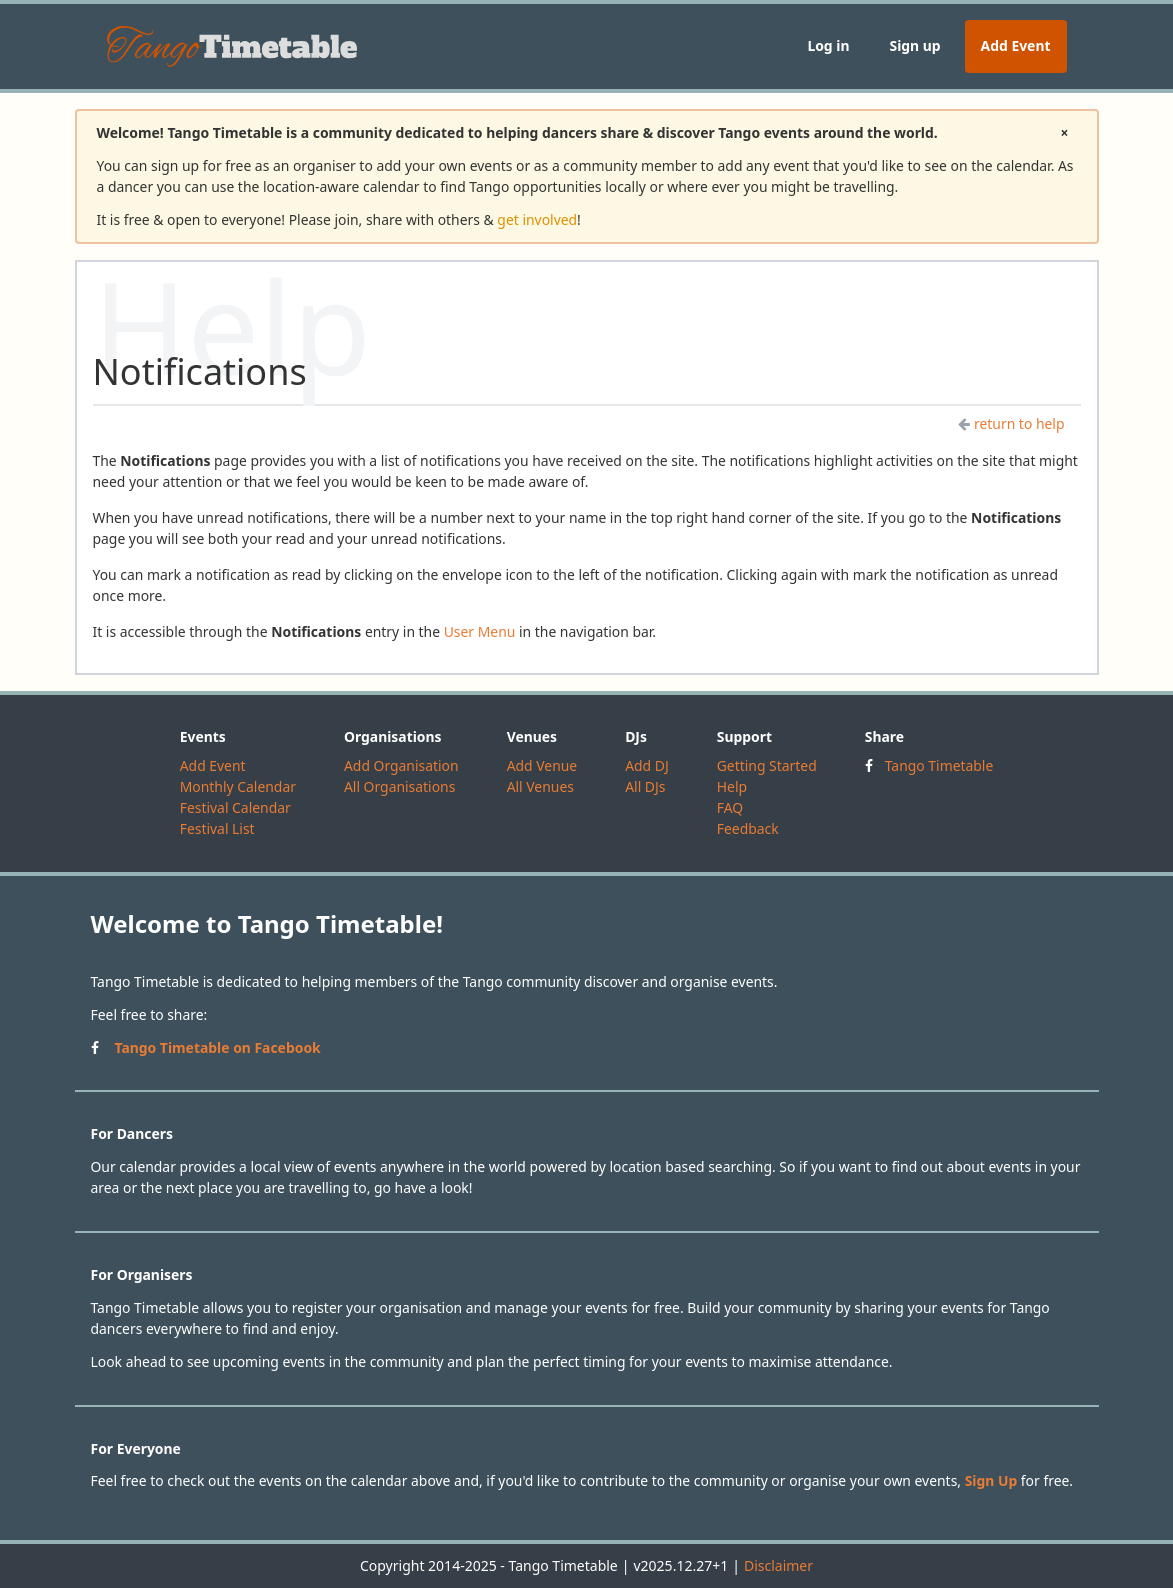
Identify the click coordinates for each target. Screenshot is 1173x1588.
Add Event (1016, 45)
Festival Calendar (235, 807)
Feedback (748, 828)
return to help (1011, 423)
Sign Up (991, 1480)
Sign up (914, 45)
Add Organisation (401, 765)
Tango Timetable (939, 765)
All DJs (645, 786)
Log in (828, 45)
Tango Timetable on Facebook (218, 1047)
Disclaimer (778, 1565)
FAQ (730, 807)
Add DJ (647, 765)
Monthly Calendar (238, 786)
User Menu (480, 631)
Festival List (217, 828)
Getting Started (767, 765)
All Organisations (399, 786)
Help (732, 786)
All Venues (540, 786)
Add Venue (542, 765)
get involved (537, 219)
